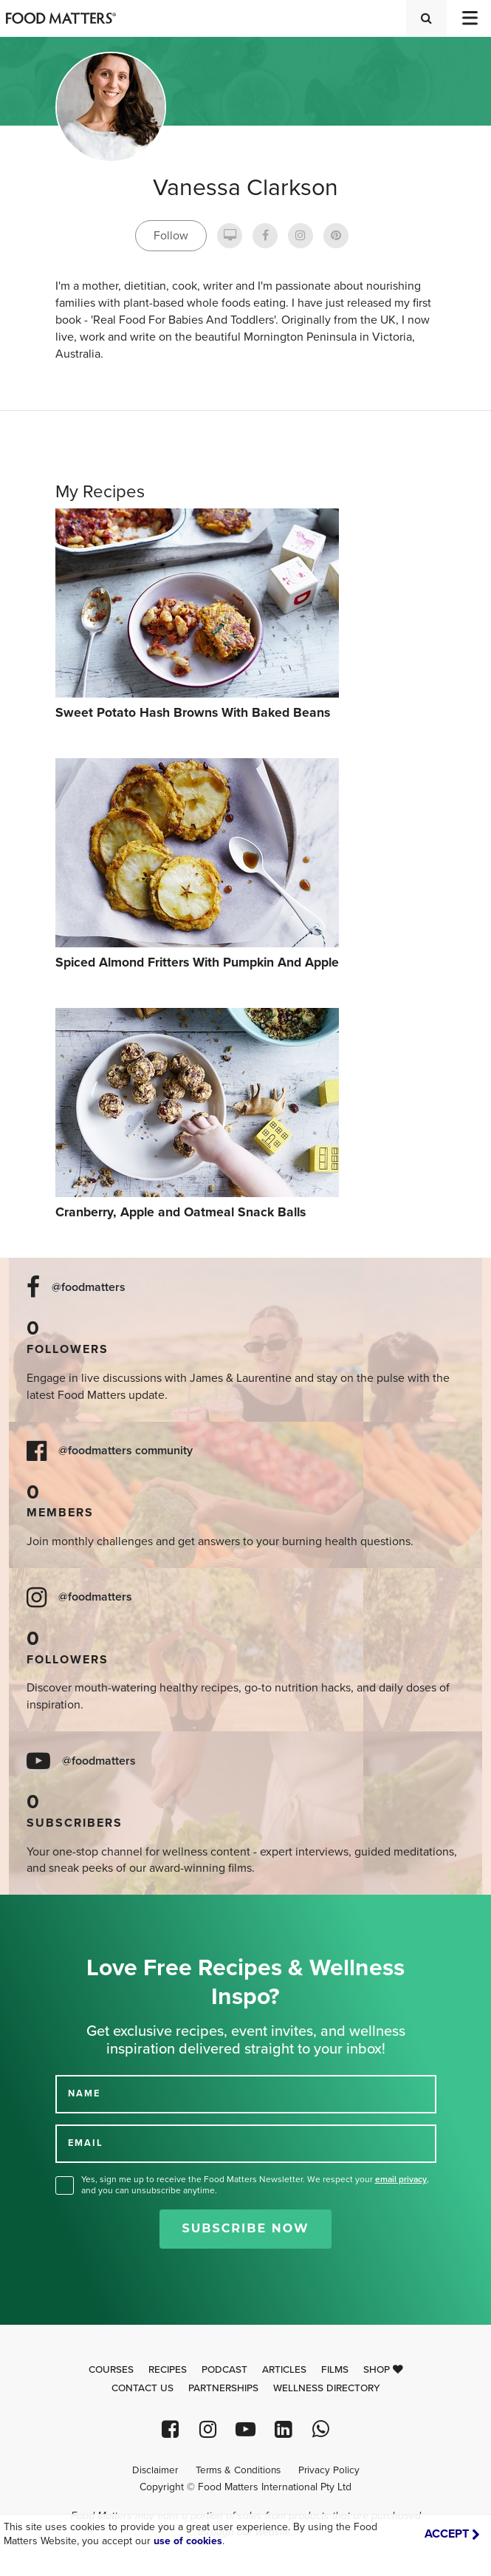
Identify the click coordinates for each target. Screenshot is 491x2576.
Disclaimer (155, 2470)
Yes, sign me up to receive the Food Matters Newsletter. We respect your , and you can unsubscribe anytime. (255, 2184)
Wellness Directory (326, 2388)
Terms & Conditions (238, 2470)
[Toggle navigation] (469, 18)
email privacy (401, 2179)
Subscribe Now (245, 2228)
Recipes (167, 2370)
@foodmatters (89, 1287)
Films (334, 2370)
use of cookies (188, 2541)
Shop (383, 2370)
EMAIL (85, 2143)
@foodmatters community (125, 1451)
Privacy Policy (329, 2470)
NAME (84, 2093)
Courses (111, 2370)
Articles (284, 2370)
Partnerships (223, 2388)
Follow (171, 235)
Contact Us (142, 2388)
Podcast (224, 2370)
